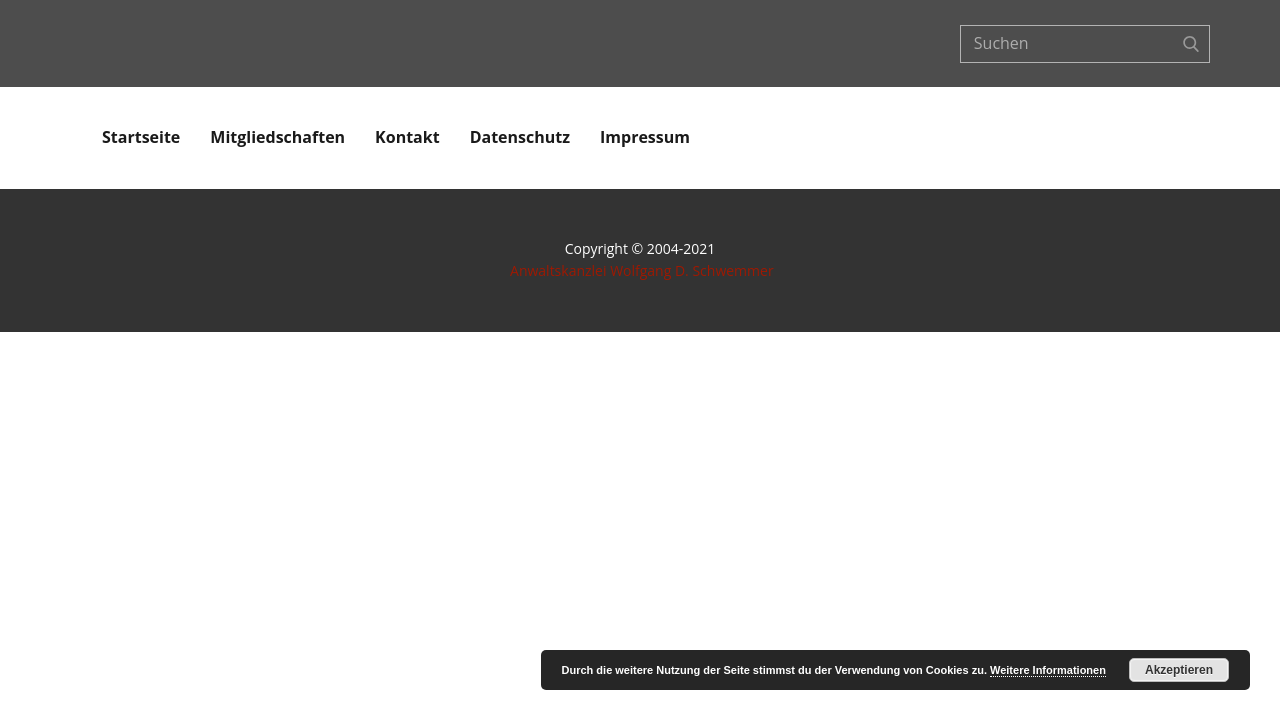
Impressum (645, 137)
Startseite (141, 137)
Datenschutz (520, 137)
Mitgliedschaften (277, 137)
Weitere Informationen (1048, 670)
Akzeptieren (1179, 670)
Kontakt (407, 137)
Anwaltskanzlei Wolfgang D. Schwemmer (642, 270)
